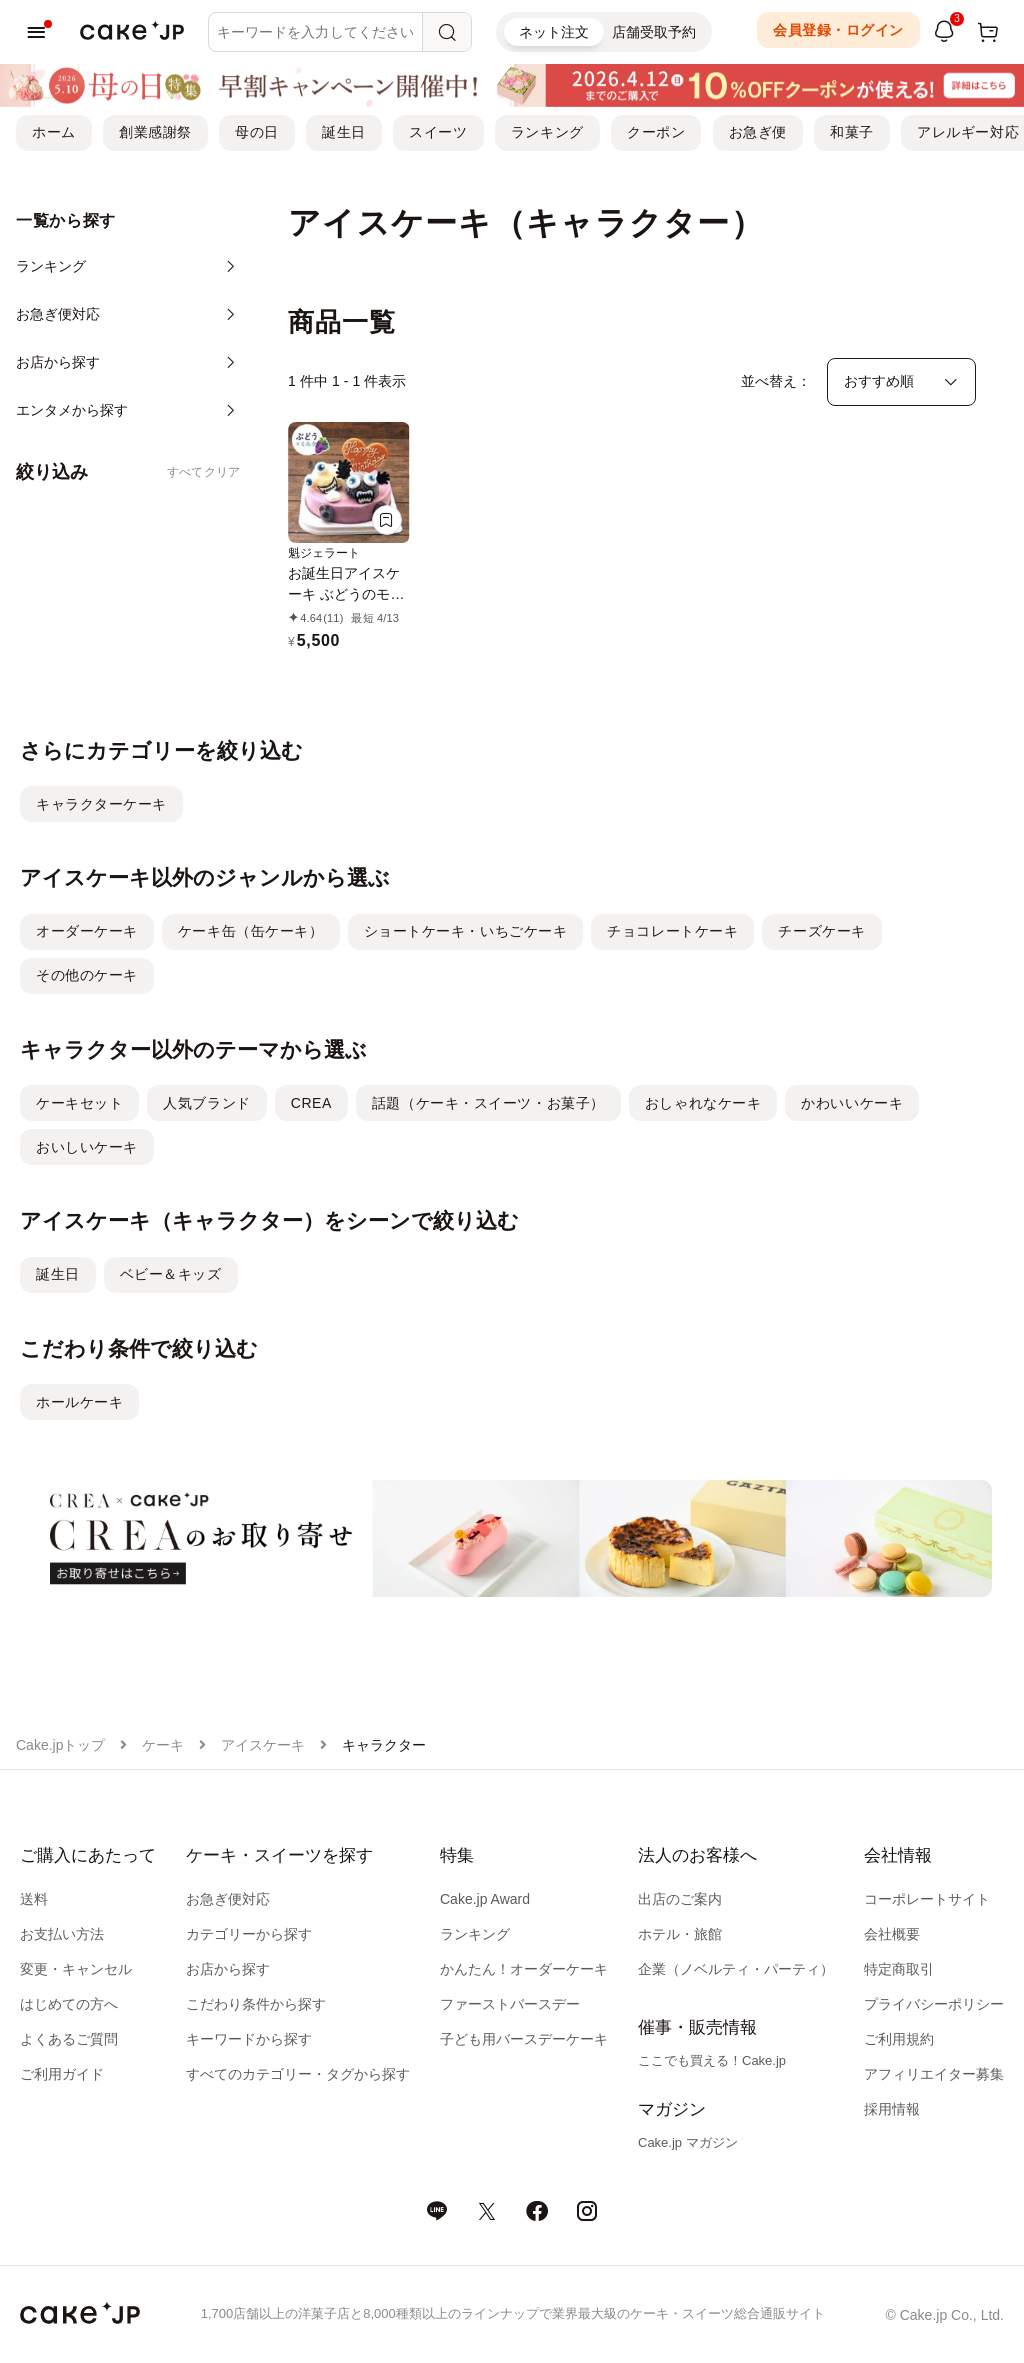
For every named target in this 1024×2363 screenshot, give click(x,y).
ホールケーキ (79, 1402)
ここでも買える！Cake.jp (712, 2060)
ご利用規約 (899, 2039)
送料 (34, 1899)
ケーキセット (79, 1103)
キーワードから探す (249, 2039)
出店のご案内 (680, 1899)
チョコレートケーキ (672, 931)
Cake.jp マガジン (688, 2142)
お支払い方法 (62, 1934)
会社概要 (892, 1934)
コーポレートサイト (927, 1899)
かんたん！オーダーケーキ (524, 1969)
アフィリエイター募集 (934, 2074)
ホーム (54, 132)
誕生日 (344, 132)
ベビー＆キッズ (171, 1274)
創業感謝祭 (155, 132)
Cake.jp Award (485, 1899)
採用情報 (892, 2109)
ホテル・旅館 (680, 1934)
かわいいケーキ (852, 1103)
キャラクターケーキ (101, 804)
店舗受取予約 (654, 32)
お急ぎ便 (758, 132)
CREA (311, 1103)
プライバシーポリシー (934, 2004)
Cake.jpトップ (60, 1745)
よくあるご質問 (69, 2039)
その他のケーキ (87, 975)
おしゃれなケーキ (703, 1103)
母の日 (257, 132)
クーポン (656, 132)
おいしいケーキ (87, 1147)
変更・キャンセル (76, 1969)
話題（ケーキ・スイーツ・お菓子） (488, 1103)
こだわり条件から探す (256, 2004)
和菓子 (852, 132)
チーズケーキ (821, 931)
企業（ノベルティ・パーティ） (736, 1969)
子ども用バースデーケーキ (524, 2039)
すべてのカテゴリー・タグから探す (298, 2074)
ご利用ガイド (62, 2074)
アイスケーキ (263, 1745)
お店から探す (228, 1969)
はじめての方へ (69, 2004)
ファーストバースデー (510, 2004)
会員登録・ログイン (838, 30)
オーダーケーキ (87, 931)
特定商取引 (899, 1969)
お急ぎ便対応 (228, 1899)
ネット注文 (554, 32)
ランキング (547, 132)
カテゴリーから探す (249, 1934)
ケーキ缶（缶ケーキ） (251, 931)
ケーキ (163, 1745)
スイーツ (438, 132)
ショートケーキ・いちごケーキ (466, 931)
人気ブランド (206, 1103)
